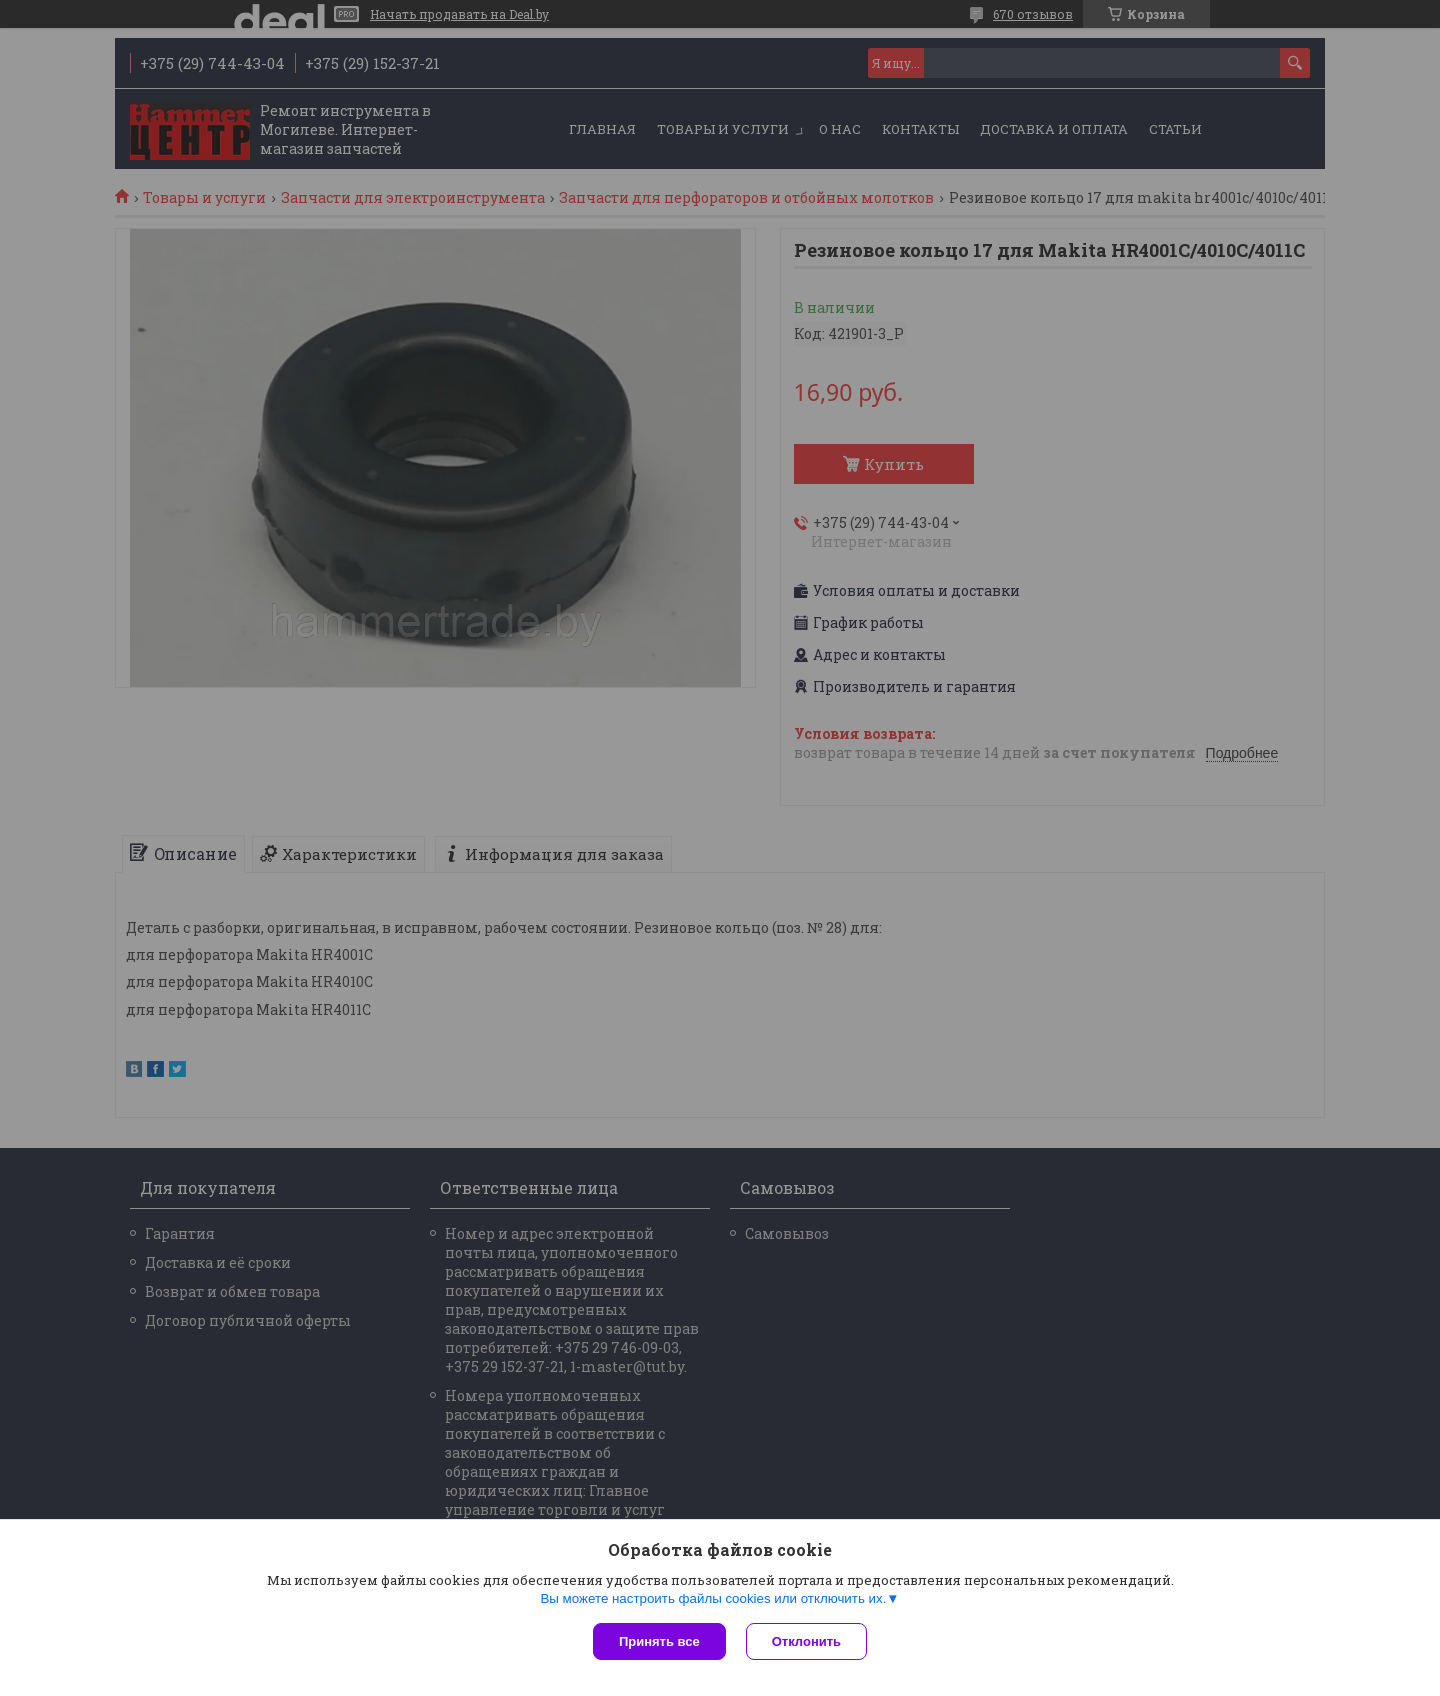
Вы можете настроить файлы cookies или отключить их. (713, 1598)
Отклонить (806, 1641)
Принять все (659, 1641)
